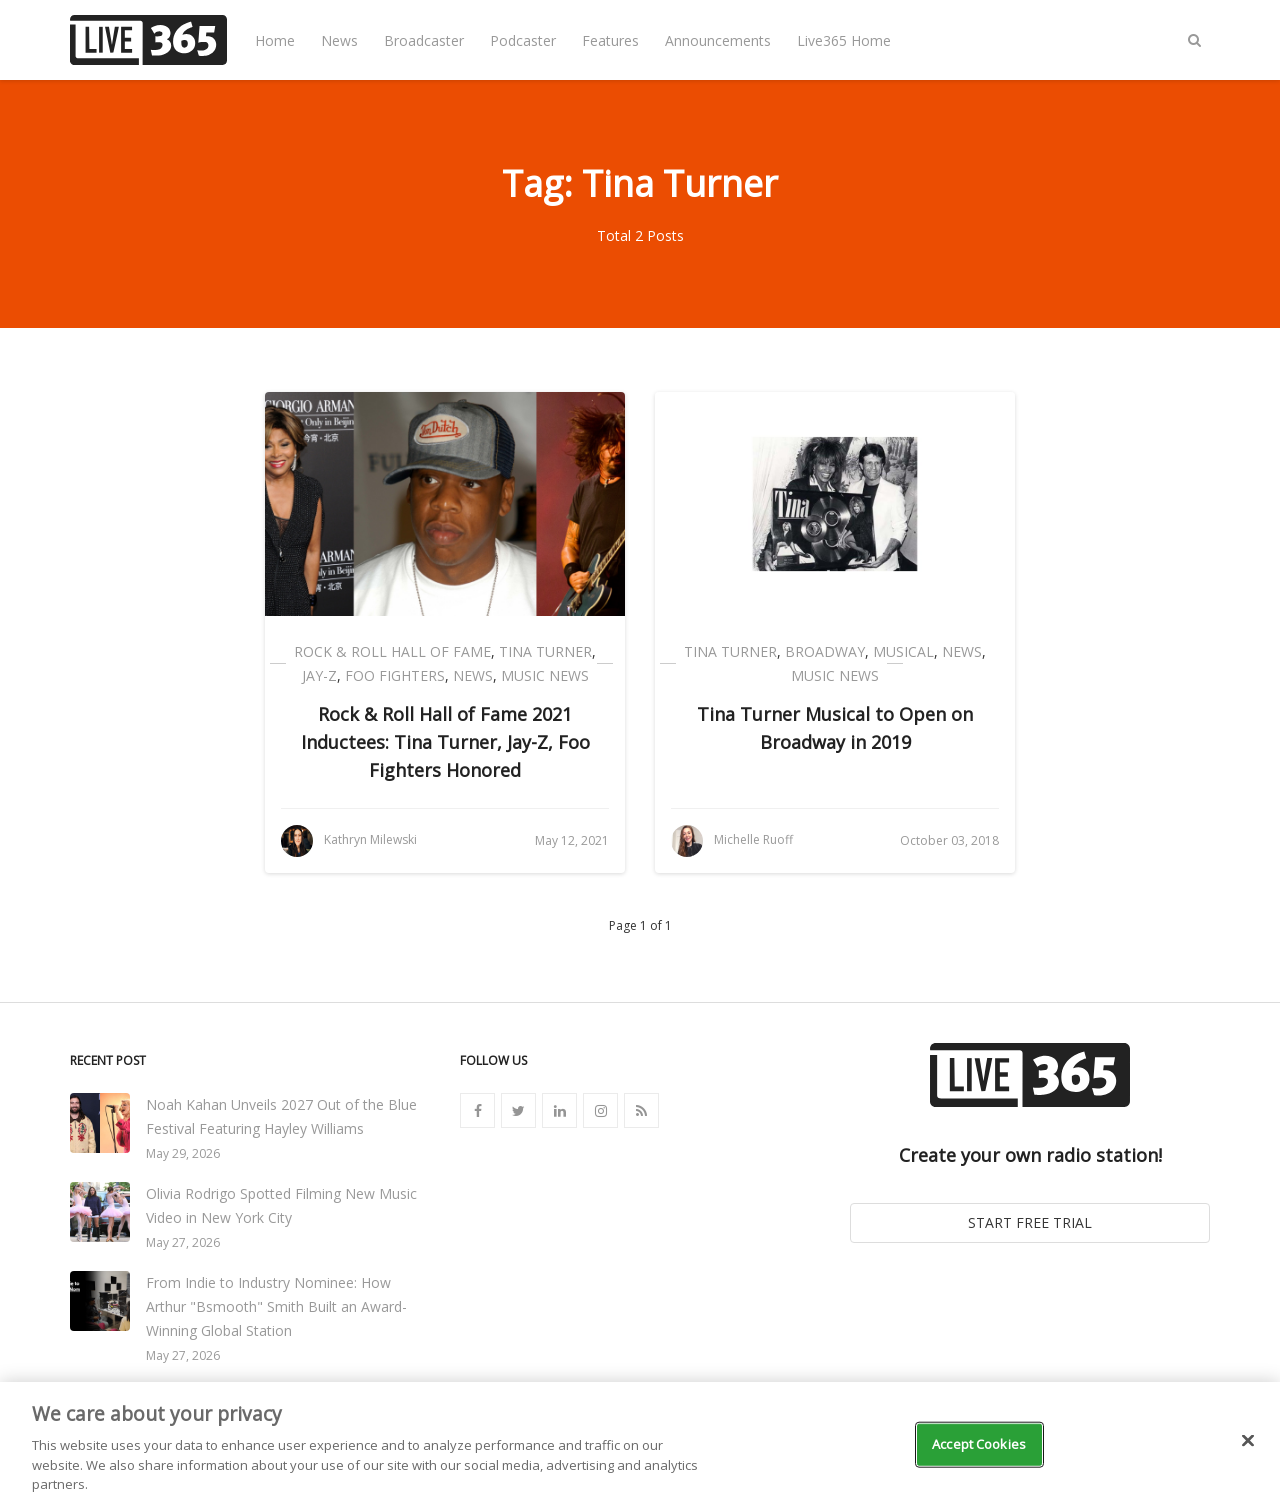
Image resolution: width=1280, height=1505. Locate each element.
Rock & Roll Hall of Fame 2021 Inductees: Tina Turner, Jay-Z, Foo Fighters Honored (445, 742)
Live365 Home (844, 40)
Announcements (718, 40)
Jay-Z (319, 675)
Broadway (825, 651)
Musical (903, 651)
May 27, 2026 (183, 1242)
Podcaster (523, 40)
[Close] (1248, 1441)
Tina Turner (545, 651)
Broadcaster (424, 40)
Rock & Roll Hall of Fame (392, 651)
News (339, 40)
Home (275, 40)
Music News (545, 675)
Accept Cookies (979, 1444)
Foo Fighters (395, 675)
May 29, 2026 (183, 1153)
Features (610, 40)
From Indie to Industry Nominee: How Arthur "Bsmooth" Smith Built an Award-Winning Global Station (276, 1306)
